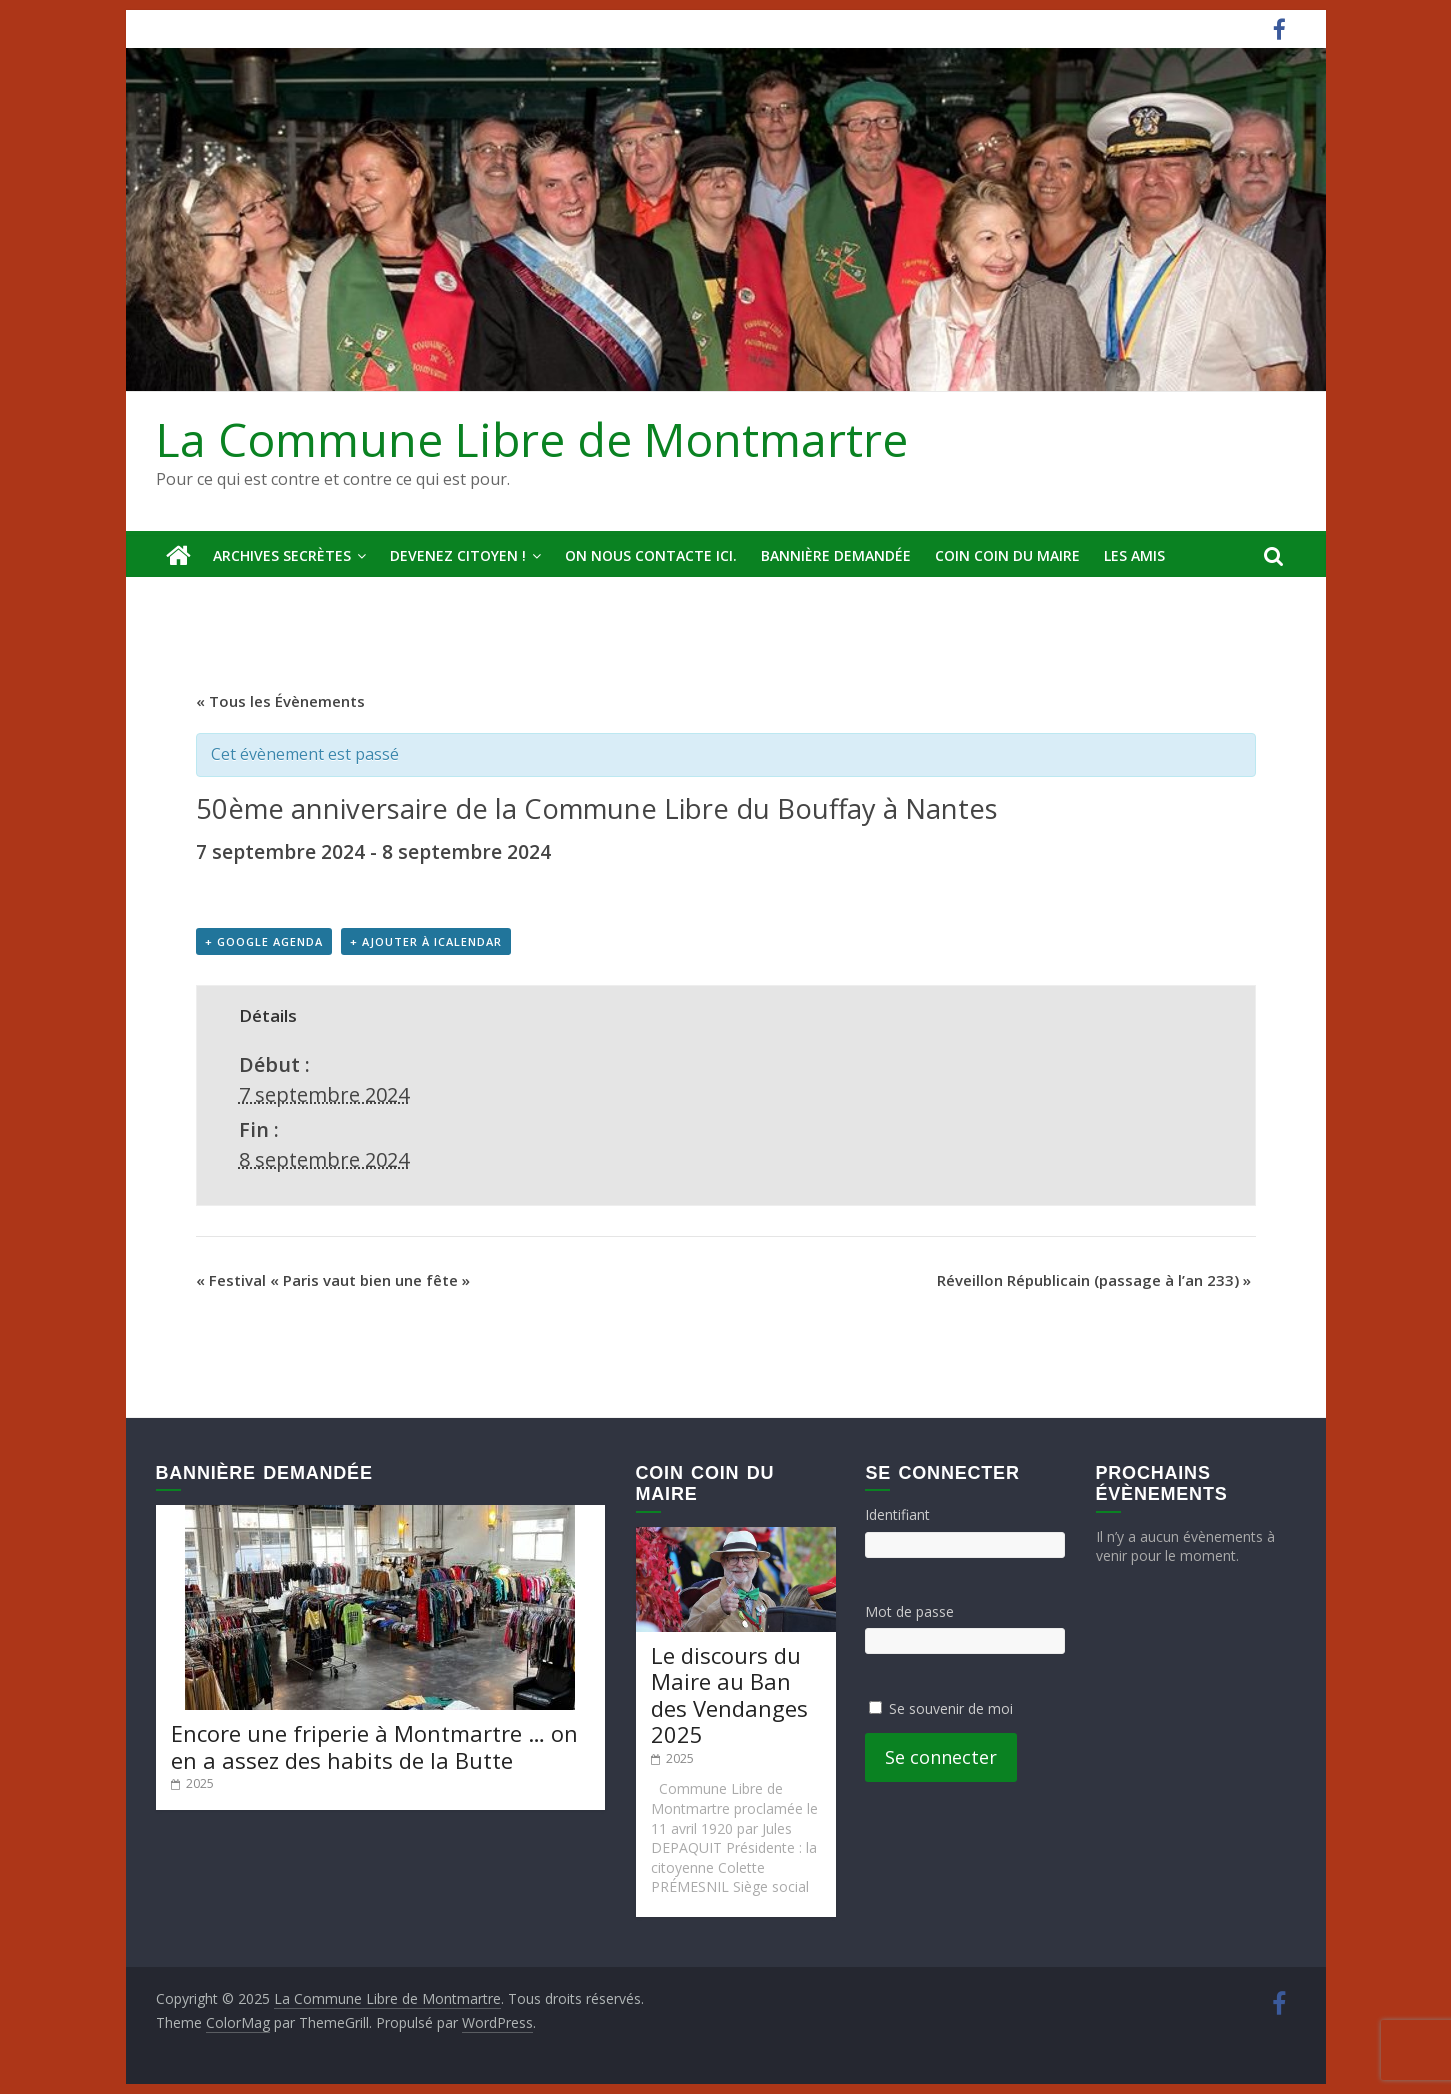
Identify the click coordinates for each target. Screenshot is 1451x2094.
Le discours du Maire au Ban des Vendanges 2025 (729, 1694)
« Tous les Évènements (280, 701)
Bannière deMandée (836, 555)
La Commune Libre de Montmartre (532, 439)
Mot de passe (909, 1611)
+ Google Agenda (264, 941)
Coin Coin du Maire (1007, 555)
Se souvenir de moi (951, 1708)
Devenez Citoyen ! (458, 555)
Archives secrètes (282, 555)
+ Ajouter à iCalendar (426, 941)
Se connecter (941, 1757)
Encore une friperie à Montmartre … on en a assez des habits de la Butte (374, 1746)
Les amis (1134, 555)
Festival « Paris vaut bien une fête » (333, 1280)
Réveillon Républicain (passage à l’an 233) (1094, 1280)
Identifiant (897, 1514)
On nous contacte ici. (651, 555)
